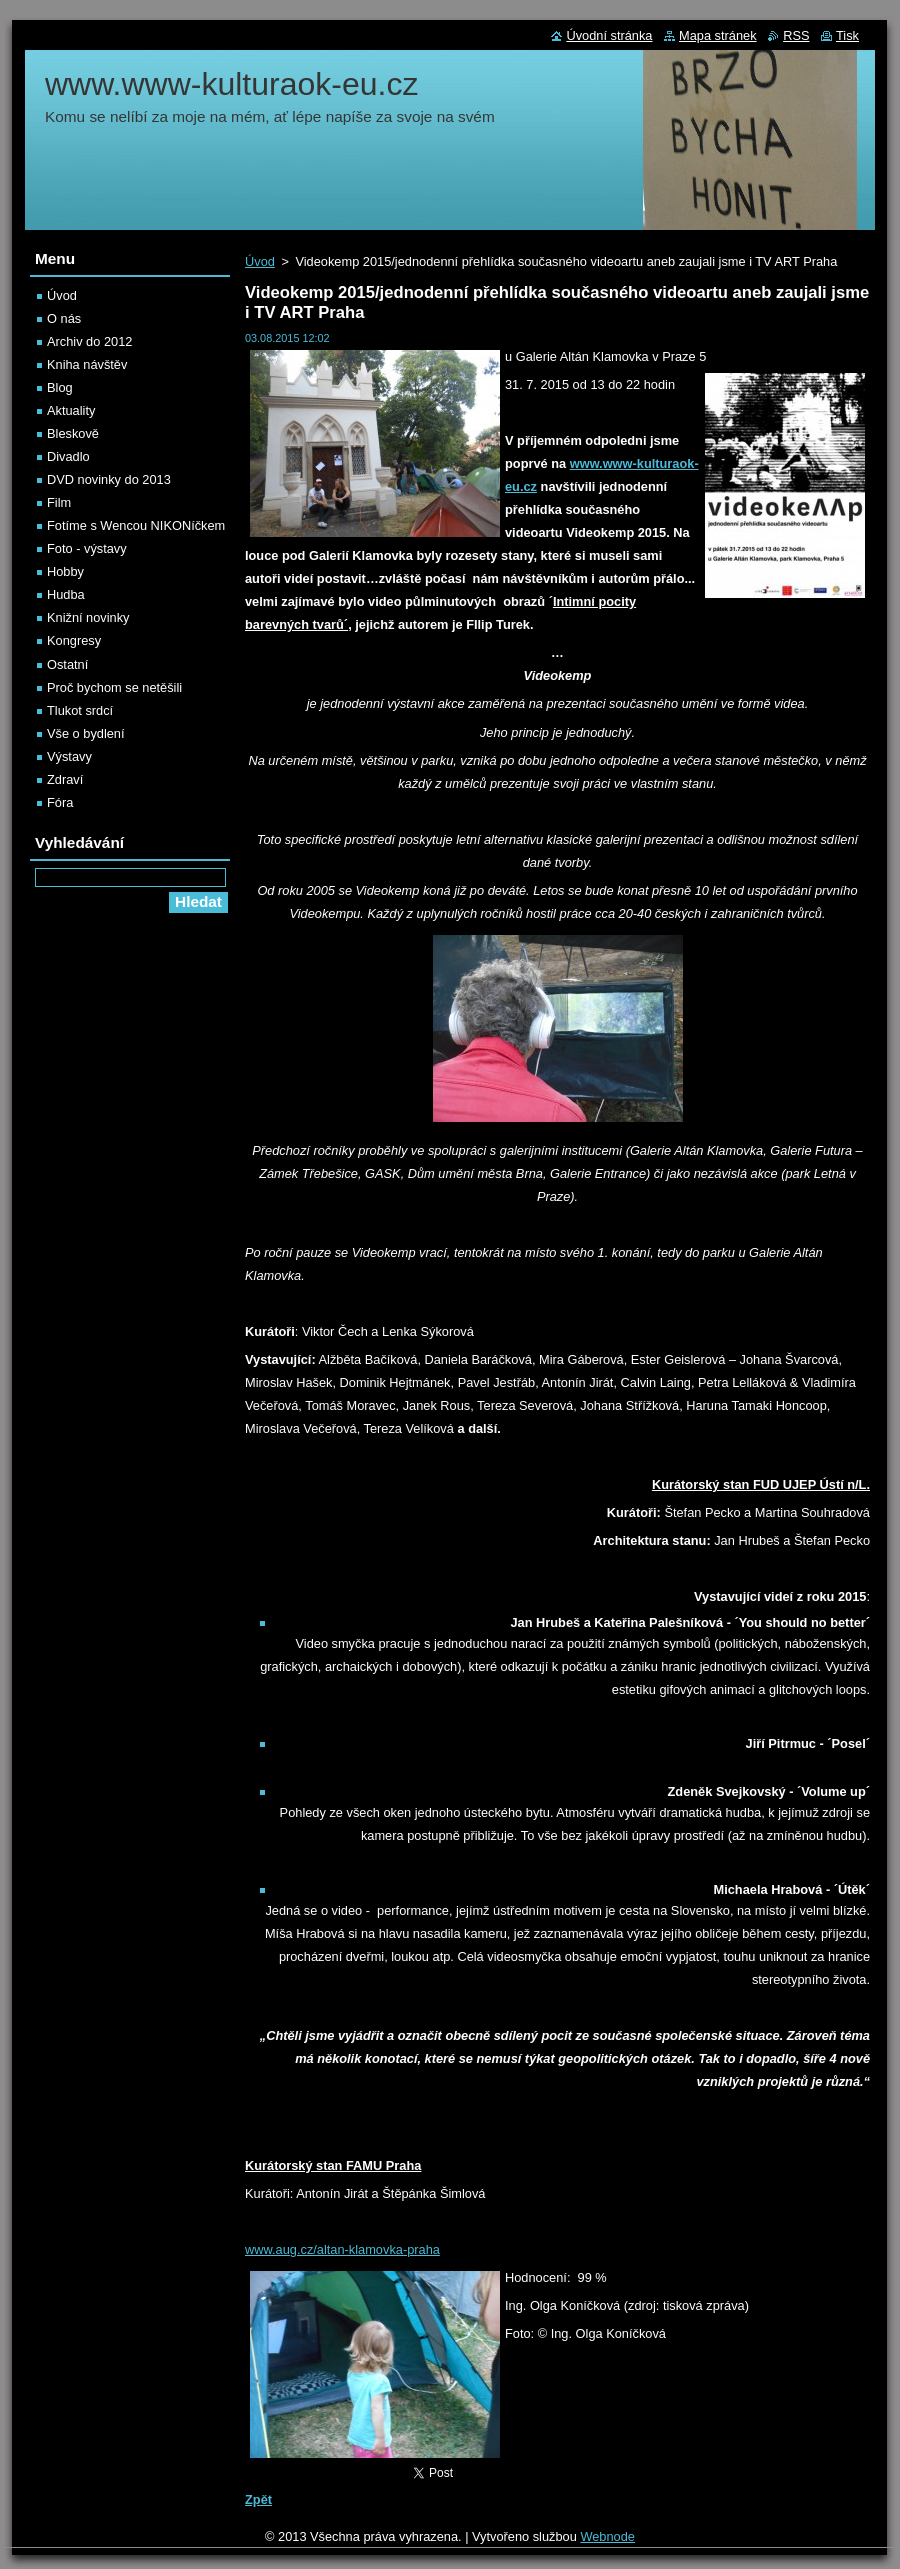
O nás (64, 318)
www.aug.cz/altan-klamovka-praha (342, 2249)
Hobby (65, 571)
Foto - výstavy (87, 548)
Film (59, 502)
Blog (60, 387)
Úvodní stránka (609, 35)
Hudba (66, 594)
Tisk (847, 35)
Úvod (260, 261)
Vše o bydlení (86, 733)
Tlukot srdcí (80, 710)
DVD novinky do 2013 (109, 479)
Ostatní (67, 664)
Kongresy (74, 640)
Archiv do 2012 (89, 341)
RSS (796, 35)
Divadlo (68, 456)
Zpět (258, 2499)
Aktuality (71, 410)
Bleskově (73, 433)
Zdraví (65, 779)
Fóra (60, 802)
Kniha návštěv (87, 364)
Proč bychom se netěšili (114, 687)
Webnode (607, 2536)
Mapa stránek (718, 35)
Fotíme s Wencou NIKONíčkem (136, 525)
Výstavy (69, 756)
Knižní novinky (88, 617)
